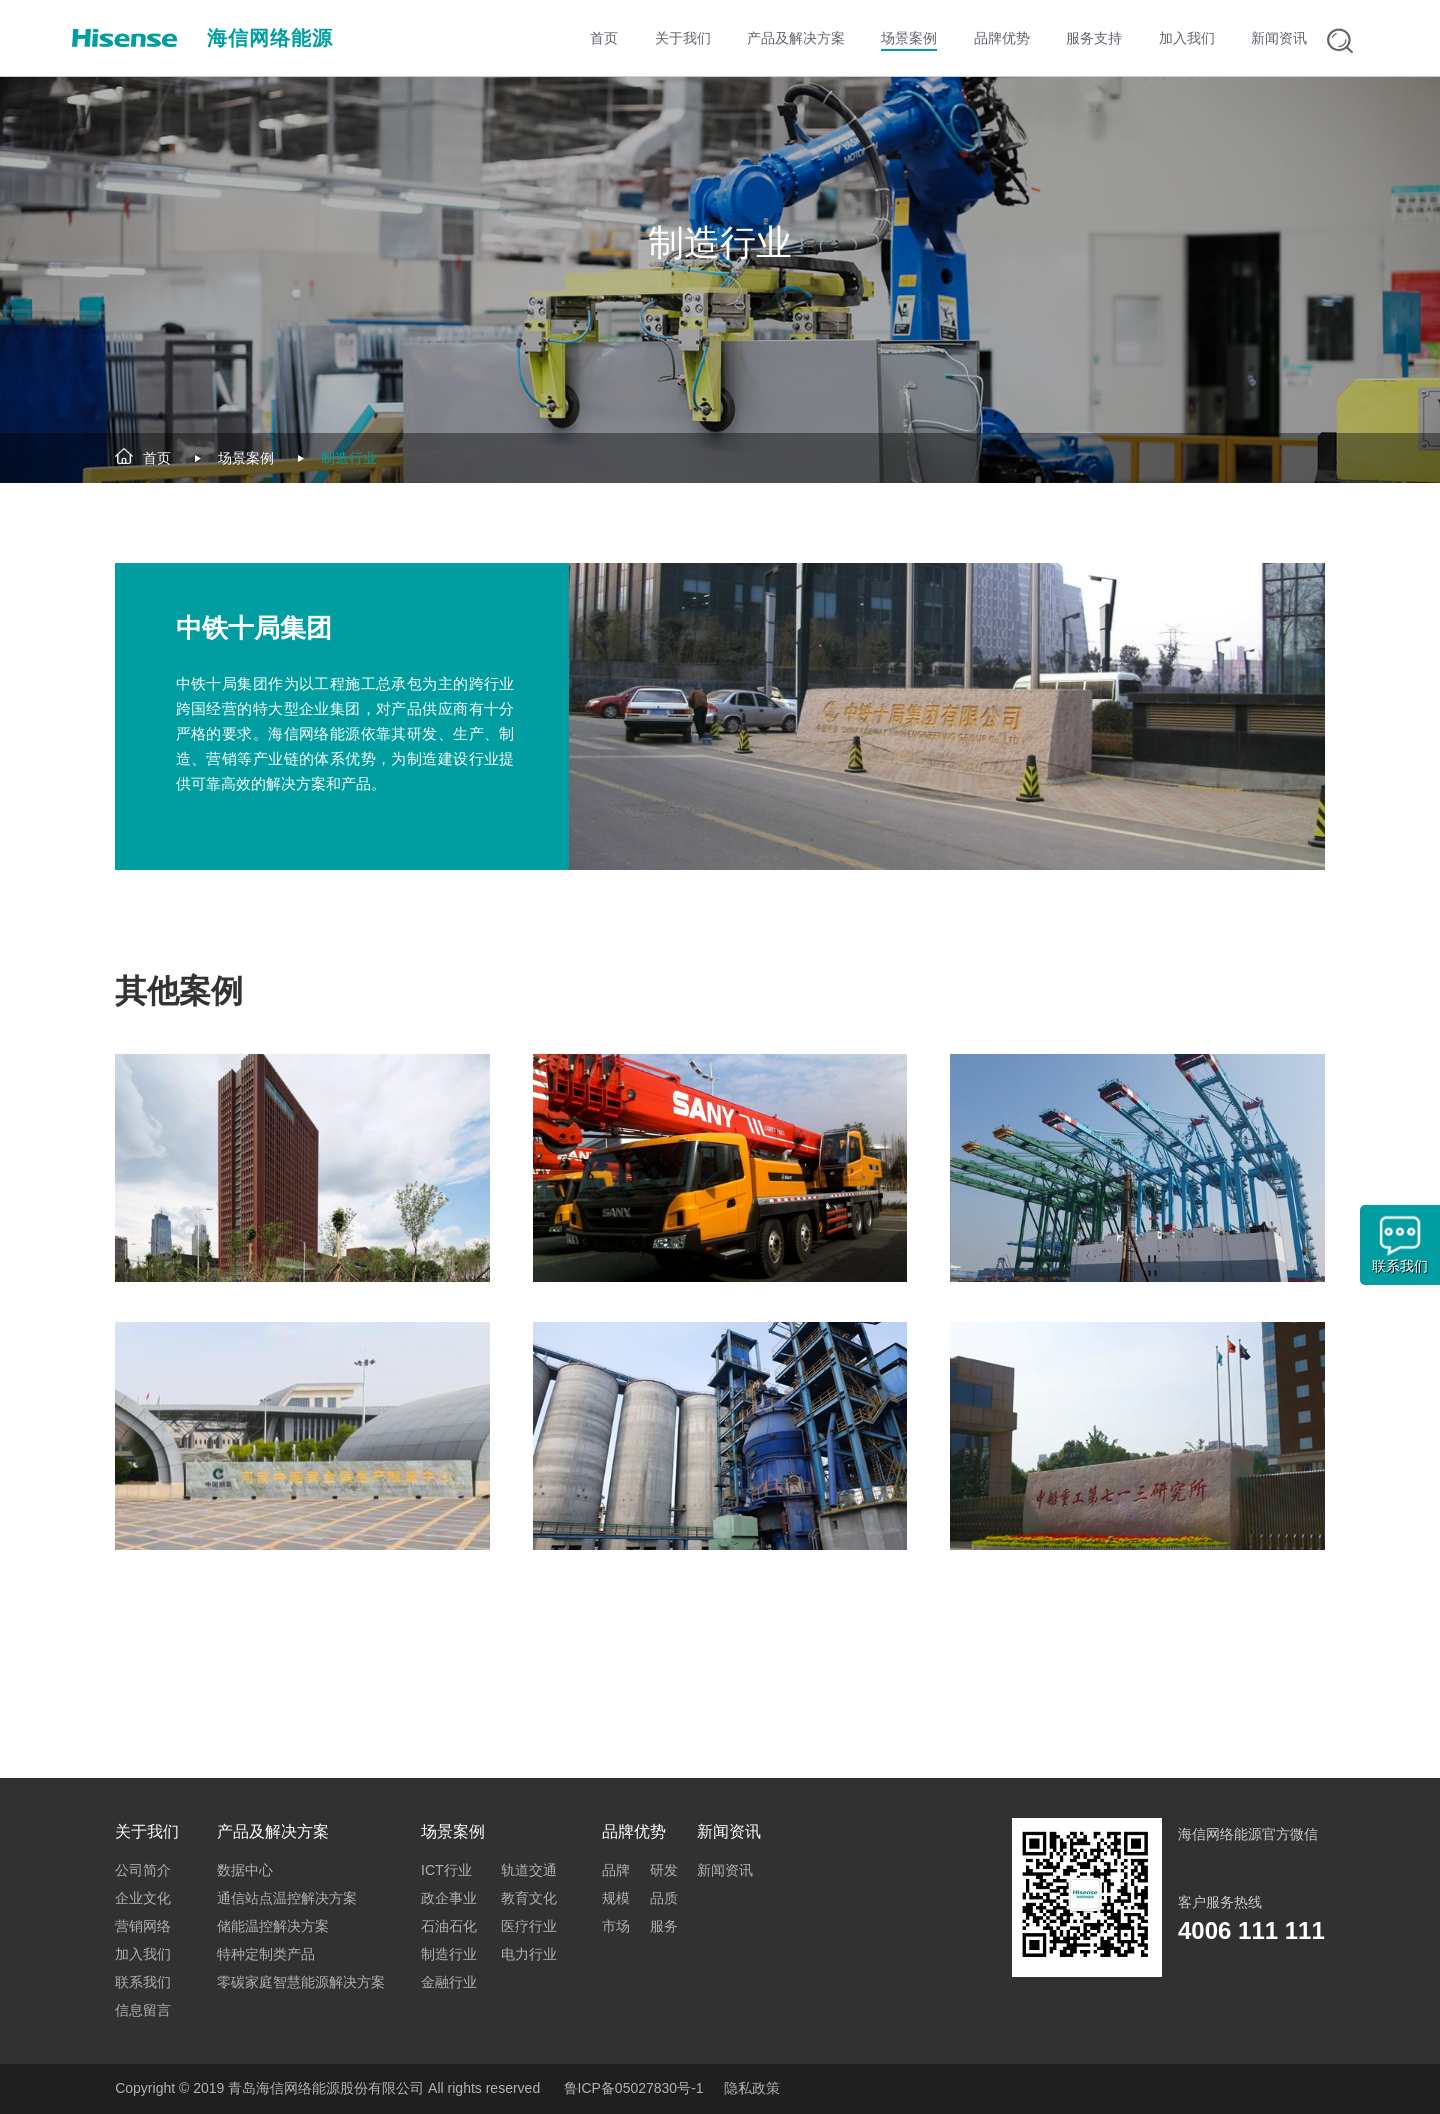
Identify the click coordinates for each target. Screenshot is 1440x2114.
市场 (616, 1926)
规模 (616, 1898)
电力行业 (529, 1954)
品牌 (616, 1870)
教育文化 (529, 1898)
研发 (664, 1870)
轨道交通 (529, 1870)
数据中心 (245, 1870)
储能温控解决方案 (273, 1926)
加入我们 (143, 1954)
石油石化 (449, 1926)
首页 (157, 458)
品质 (664, 1898)
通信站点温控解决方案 (287, 1898)
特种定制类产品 (266, 1954)
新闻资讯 (725, 1870)
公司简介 (143, 1870)
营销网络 (143, 1926)
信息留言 (143, 2010)
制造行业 (349, 458)
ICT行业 (446, 1870)
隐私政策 (752, 2088)
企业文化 (143, 1898)
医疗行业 (529, 1926)
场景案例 (246, 458)
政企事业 (449, 1898)
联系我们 (143, 1982)
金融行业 (449, 1982)
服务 (664, 1926)
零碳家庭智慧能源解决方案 (301, 1982)
